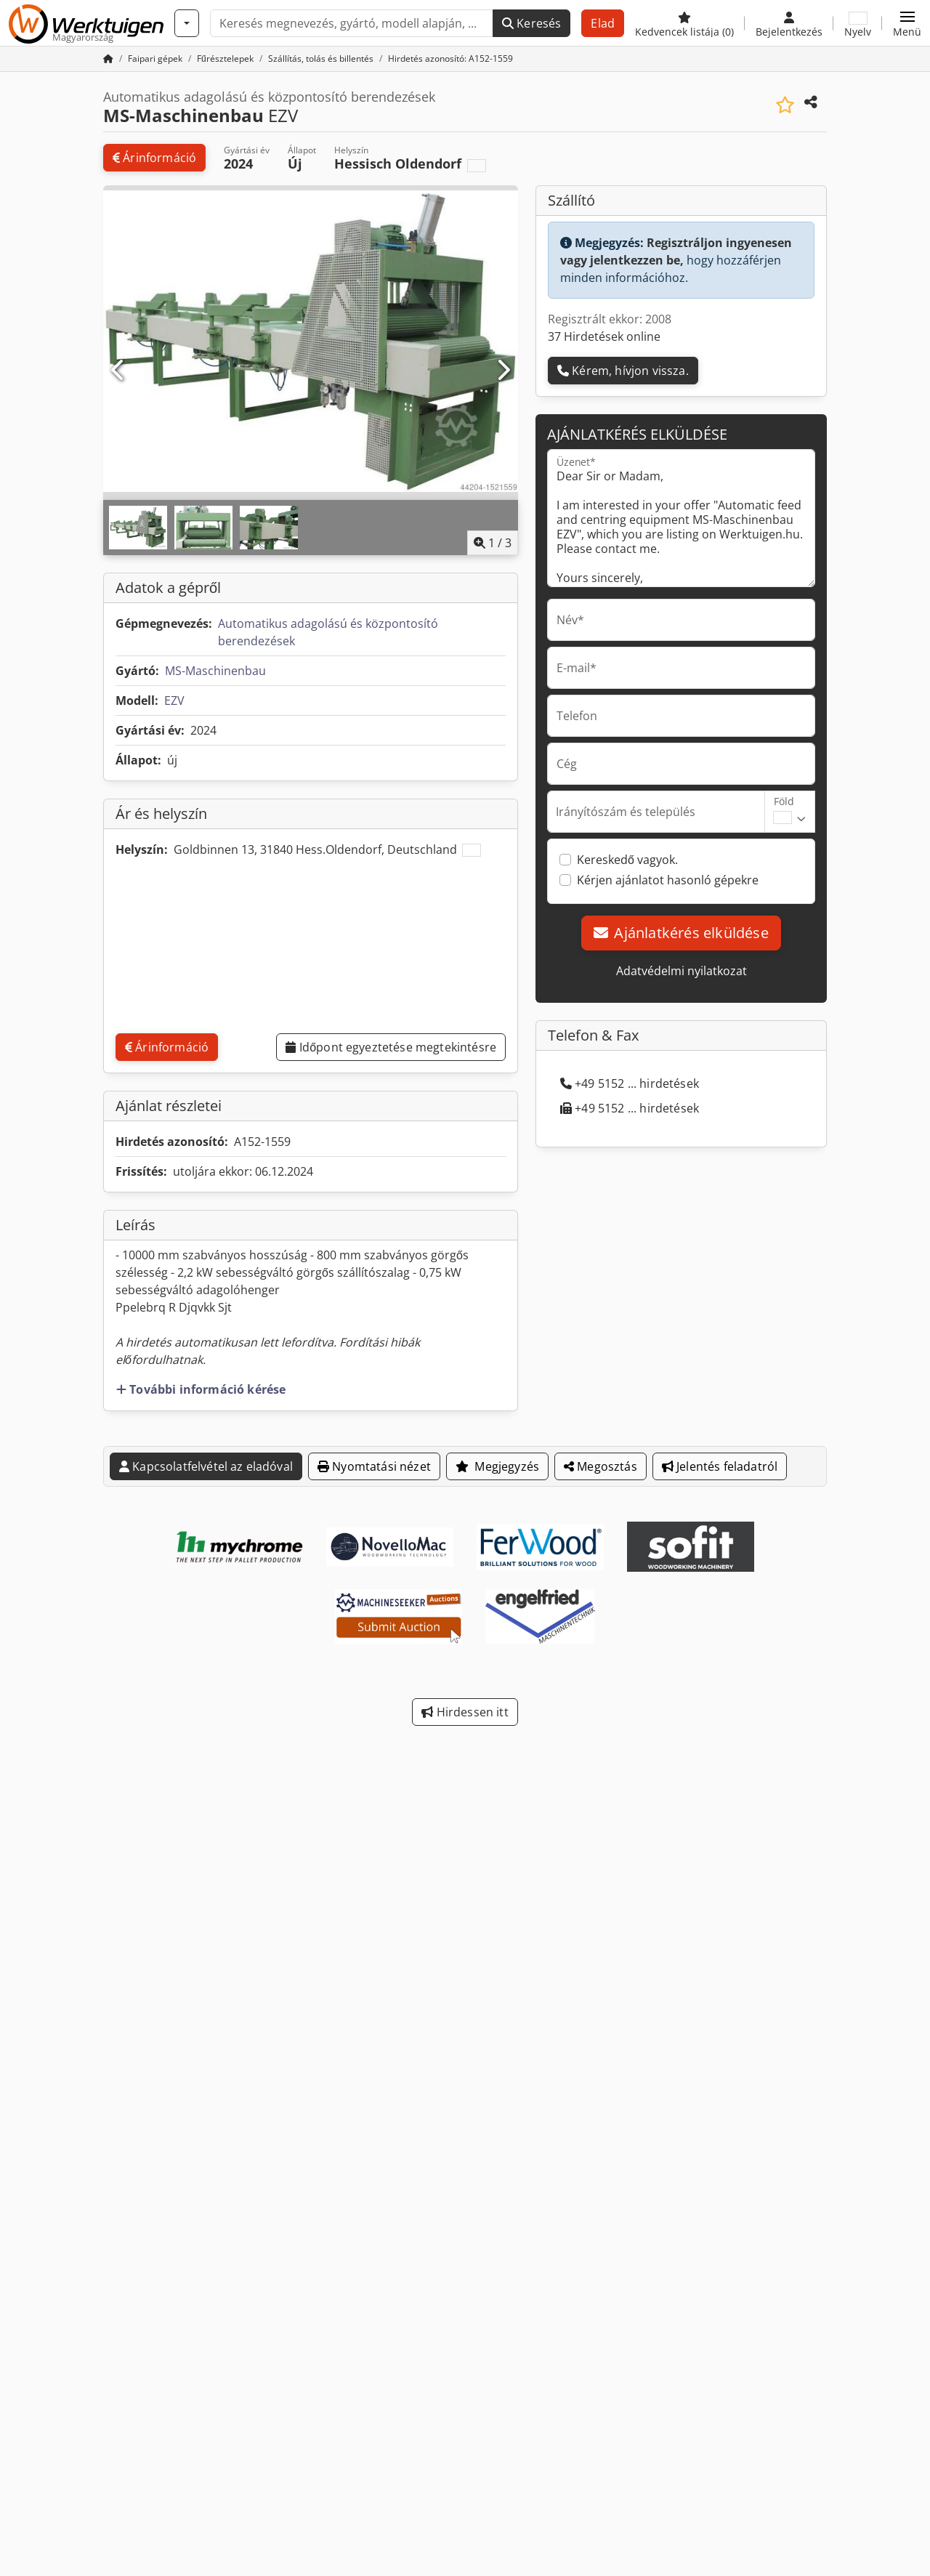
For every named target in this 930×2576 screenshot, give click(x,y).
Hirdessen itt (464, 1712)
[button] (907, 23)
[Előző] (118, 371)
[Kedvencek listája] (684, 23)
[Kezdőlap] (108, 58)
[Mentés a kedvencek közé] (785, 105)
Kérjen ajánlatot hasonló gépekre (668, 880)
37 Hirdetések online (604, 336)
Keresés (531, 23)
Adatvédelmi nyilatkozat (681, 971)
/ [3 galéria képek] (493, 543)
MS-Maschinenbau (215, 671)
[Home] (155, 58)
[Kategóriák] (186, 23)
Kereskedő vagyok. (627, 860)
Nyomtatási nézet (374, 1466)
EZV (174, 700)
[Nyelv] (857, 23)
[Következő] (503, 371)
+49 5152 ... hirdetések (629, 1083)
